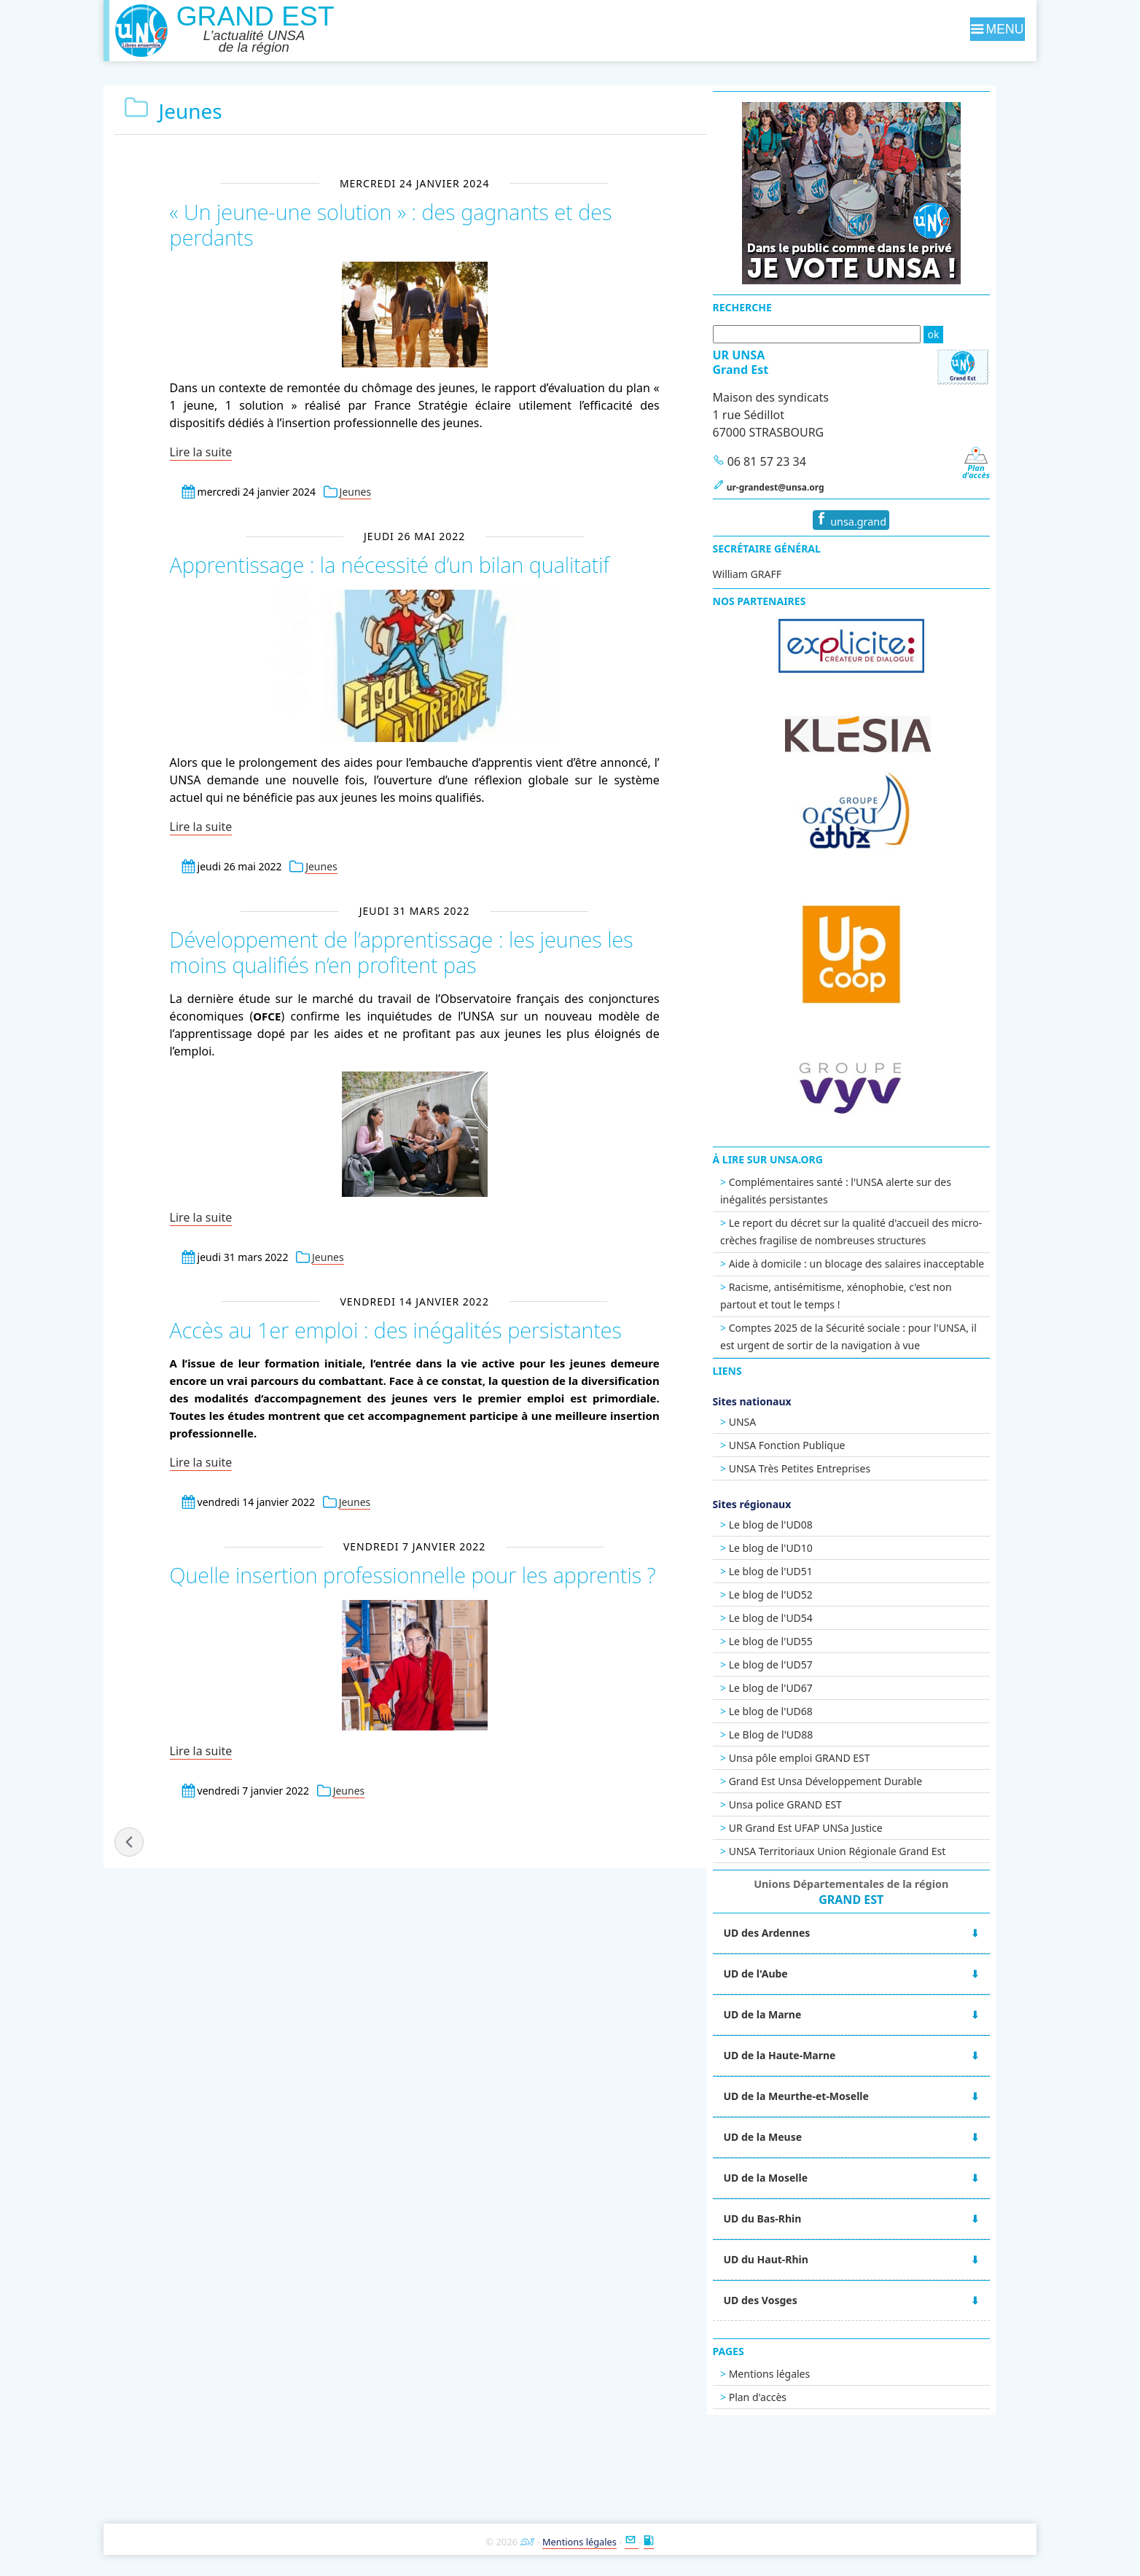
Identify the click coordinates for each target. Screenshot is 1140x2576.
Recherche (777, 307)
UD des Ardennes (802, 1933)
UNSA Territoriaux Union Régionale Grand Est (872, 1851)
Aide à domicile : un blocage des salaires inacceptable (892, 1264)
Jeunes (356, 492)
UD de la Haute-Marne (815, 2055)
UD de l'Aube (791, 1973)
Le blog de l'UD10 (806, 1548)
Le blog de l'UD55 (806, 1641)
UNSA (778, 1422)
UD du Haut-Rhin (801, 2259)
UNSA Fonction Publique (822, 1445)
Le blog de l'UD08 (806, 1524)
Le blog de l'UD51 (806, 1571)
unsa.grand (886, 519)
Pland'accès (1010, 467)
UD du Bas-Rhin (798, 2218)
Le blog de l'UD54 (806, 1618)
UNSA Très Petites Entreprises (835, 1468)
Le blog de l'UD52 (806, 1594)
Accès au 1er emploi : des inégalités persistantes (395, 1328)
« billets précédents (129, 1840)
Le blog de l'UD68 (806, 1711)
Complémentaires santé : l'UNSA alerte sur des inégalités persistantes (871, 1190)
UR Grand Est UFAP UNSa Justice (841, 1828)
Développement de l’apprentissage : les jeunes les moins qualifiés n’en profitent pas (401, 951)
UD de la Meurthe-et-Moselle (831, 2096)
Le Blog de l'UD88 (806, 1734)
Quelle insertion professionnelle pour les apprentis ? (412, 1574)
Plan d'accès (792, 2397)
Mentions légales (805, 2374)
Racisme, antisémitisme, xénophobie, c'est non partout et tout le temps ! (872, 1295)
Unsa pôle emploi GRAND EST (834, 1758)
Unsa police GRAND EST (820, 1804)
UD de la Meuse (798, 2137)
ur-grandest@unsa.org (810, 487)
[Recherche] (851, 334)
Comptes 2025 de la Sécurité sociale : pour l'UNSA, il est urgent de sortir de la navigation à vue (884, 1336)
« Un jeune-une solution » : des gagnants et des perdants (390, 224)
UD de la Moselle (801, 2178)
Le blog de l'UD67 (806, 1688)
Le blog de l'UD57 (806, 1664)
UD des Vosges (795, 2300)
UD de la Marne (798, 2014)
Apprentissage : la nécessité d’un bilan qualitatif (389, 564)
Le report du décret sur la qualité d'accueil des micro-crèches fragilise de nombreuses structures (887, 1231)
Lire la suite (201, 452)
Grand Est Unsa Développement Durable (860, 1781)
